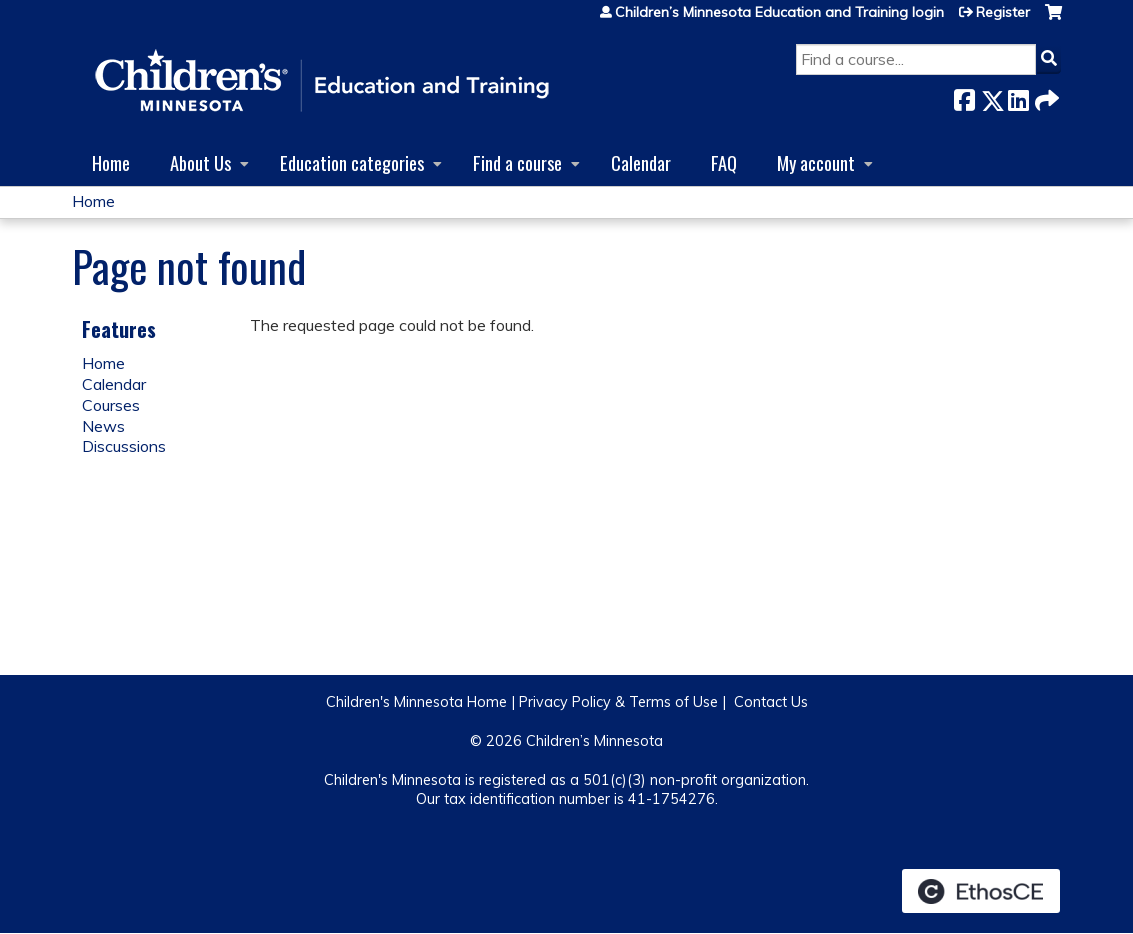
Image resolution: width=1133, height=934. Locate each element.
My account (816, 162)
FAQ (724, 162)
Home (111, 162)
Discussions (124, 446)
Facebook (964, 96)
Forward (1045, 96)
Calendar (641, 162)
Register (1003, 12)
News (103, 426)
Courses (111, 405)
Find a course (517, 162)
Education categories (352, 162)
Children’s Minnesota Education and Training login (779, 12)
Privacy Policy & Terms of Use (618, 702)
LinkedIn (1018, 96)
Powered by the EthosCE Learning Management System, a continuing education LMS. (981, 891)
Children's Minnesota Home (416, 702)
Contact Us (771, 702)
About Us (200, 162)
